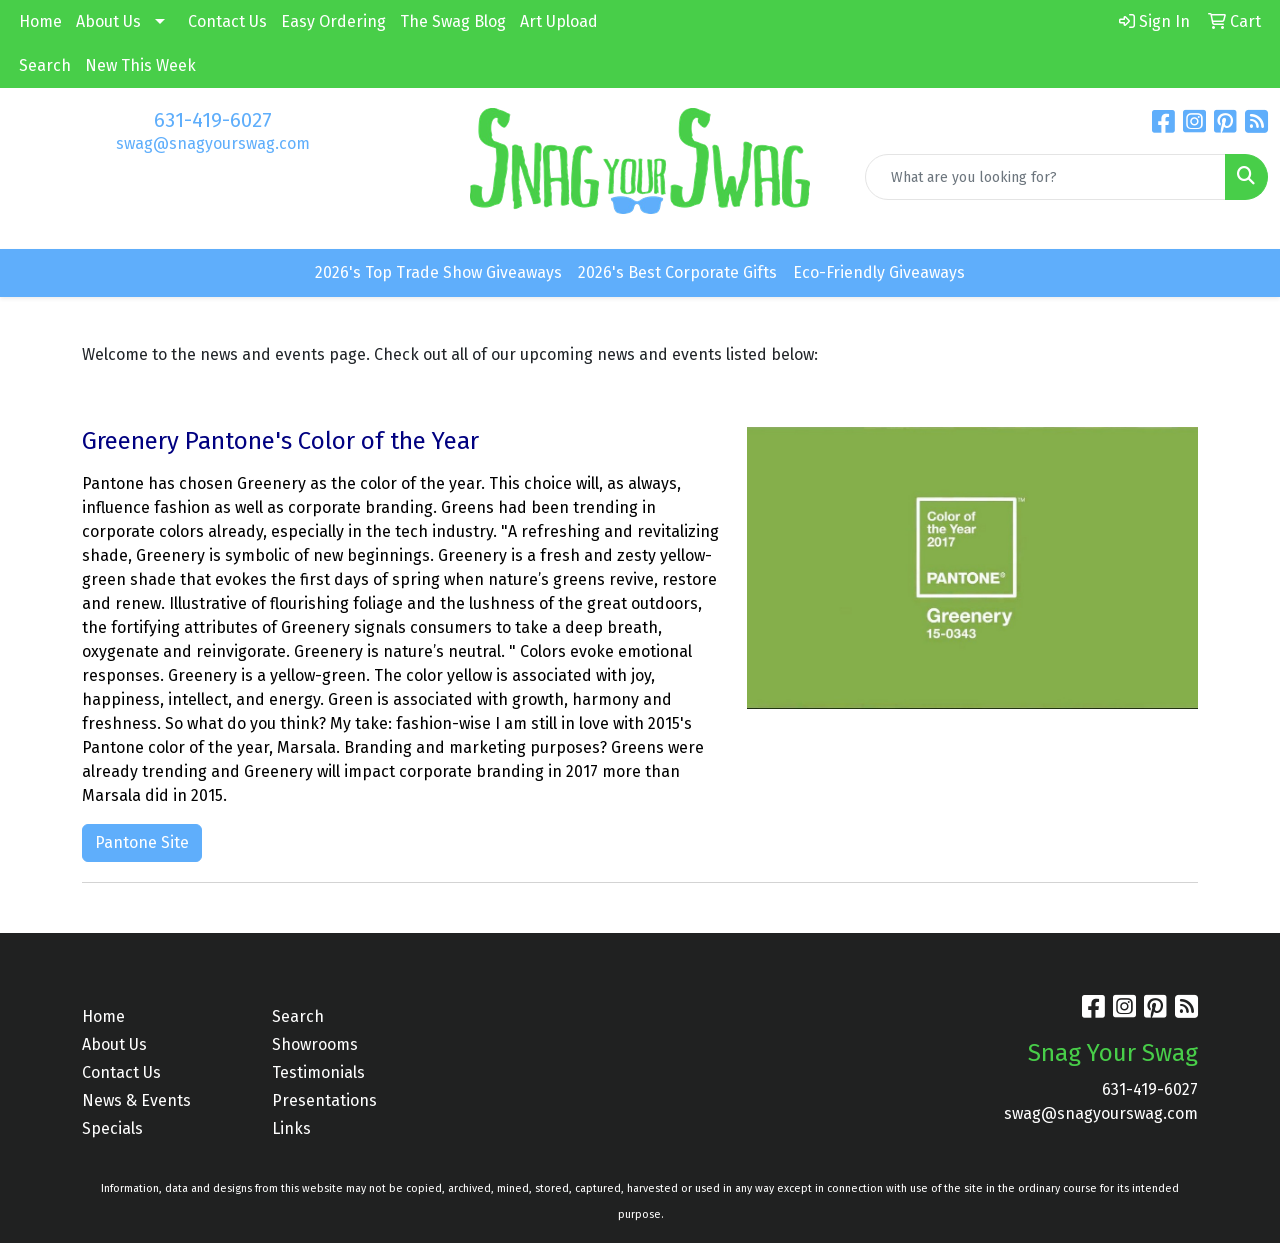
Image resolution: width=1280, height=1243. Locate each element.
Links (291, 1128)
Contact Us (227, 21)
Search (45, 65)
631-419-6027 (213, 120)
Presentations (324, 1100)
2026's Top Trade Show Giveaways (438, 272)
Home (40, 21)
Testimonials (318, 1072)
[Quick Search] (1045, 177)
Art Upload (559, 21)
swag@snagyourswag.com (213, 143)
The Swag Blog (453, 21)
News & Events (136, 1100)
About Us (108, 21)
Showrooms (315, 1044)
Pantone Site (142, 842)
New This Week (140, 65)
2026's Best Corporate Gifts (677, 272)
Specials (112, 1128)
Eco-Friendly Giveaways (879, 272)
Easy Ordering (333, 21)
